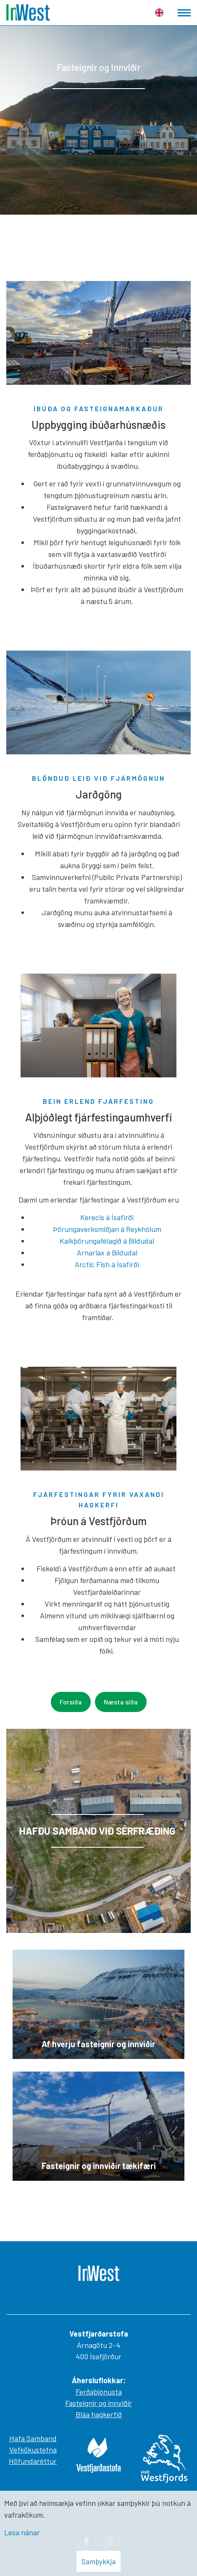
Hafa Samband (33, 2438)
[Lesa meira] (98, 1831)
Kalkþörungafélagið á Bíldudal (107, 1240)
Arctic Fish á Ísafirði (107, 1264)
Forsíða (71, 1702)
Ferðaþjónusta (99, 2391)
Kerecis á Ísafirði (107, 1217)
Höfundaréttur (33, 2461)
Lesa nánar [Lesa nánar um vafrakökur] (22, 2532)
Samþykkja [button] (98, 2561)
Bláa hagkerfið (99, 2414)
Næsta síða (121, 1702)
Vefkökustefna (33, 2449)
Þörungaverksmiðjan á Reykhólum (107, 1229)
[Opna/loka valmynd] (184, 13)
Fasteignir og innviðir (98, 2403)
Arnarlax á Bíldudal (107, 1252)
